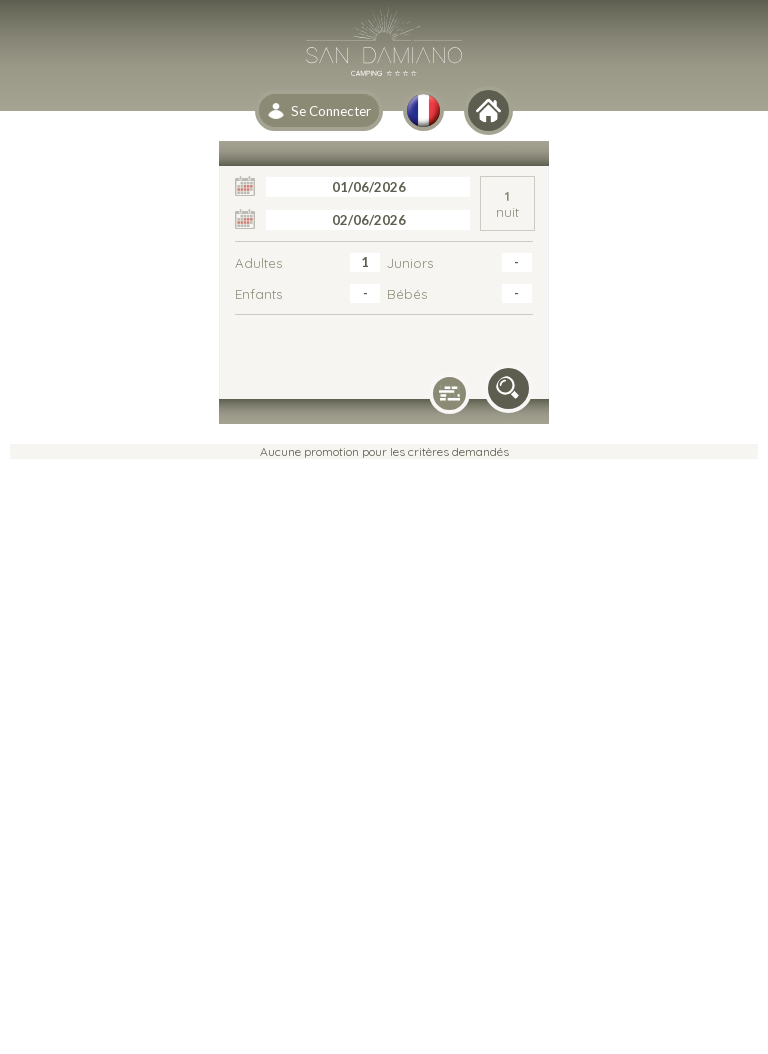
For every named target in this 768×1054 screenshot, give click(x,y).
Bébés (407, 294)
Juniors (410, 263)
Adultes (258, 263)
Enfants (258, 294)
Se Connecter (331, 111)
